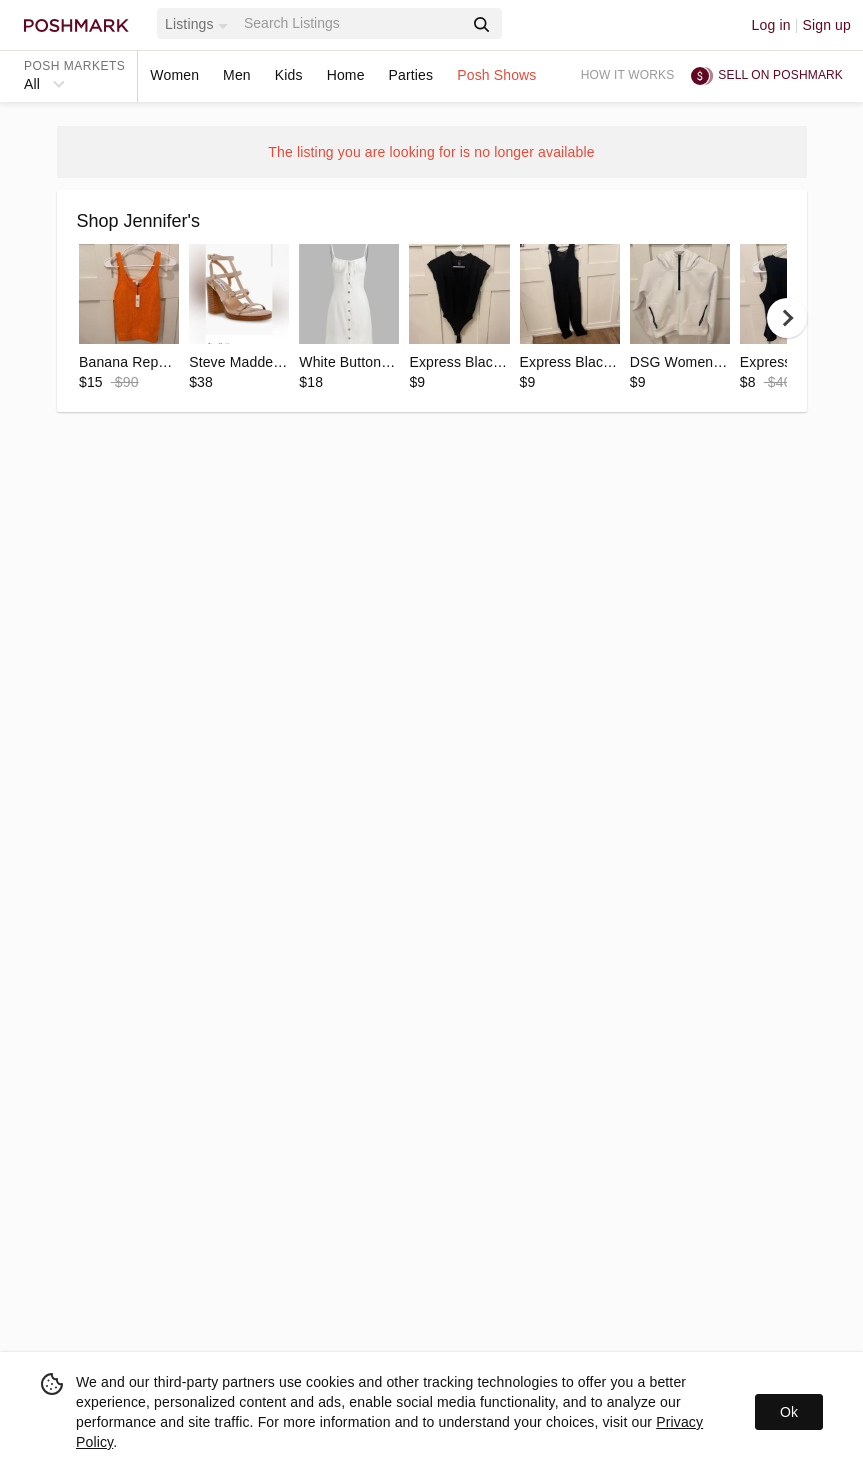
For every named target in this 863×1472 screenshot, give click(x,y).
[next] (787, 318)
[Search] (352, 23)
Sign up (826, 25)
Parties (411, 75)
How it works (628, 75)
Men (237, 75)
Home (346, 75)
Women (174, 75)
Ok (789, 1412)
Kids (289, 75)
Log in (771, 25)
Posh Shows (496, 75)
